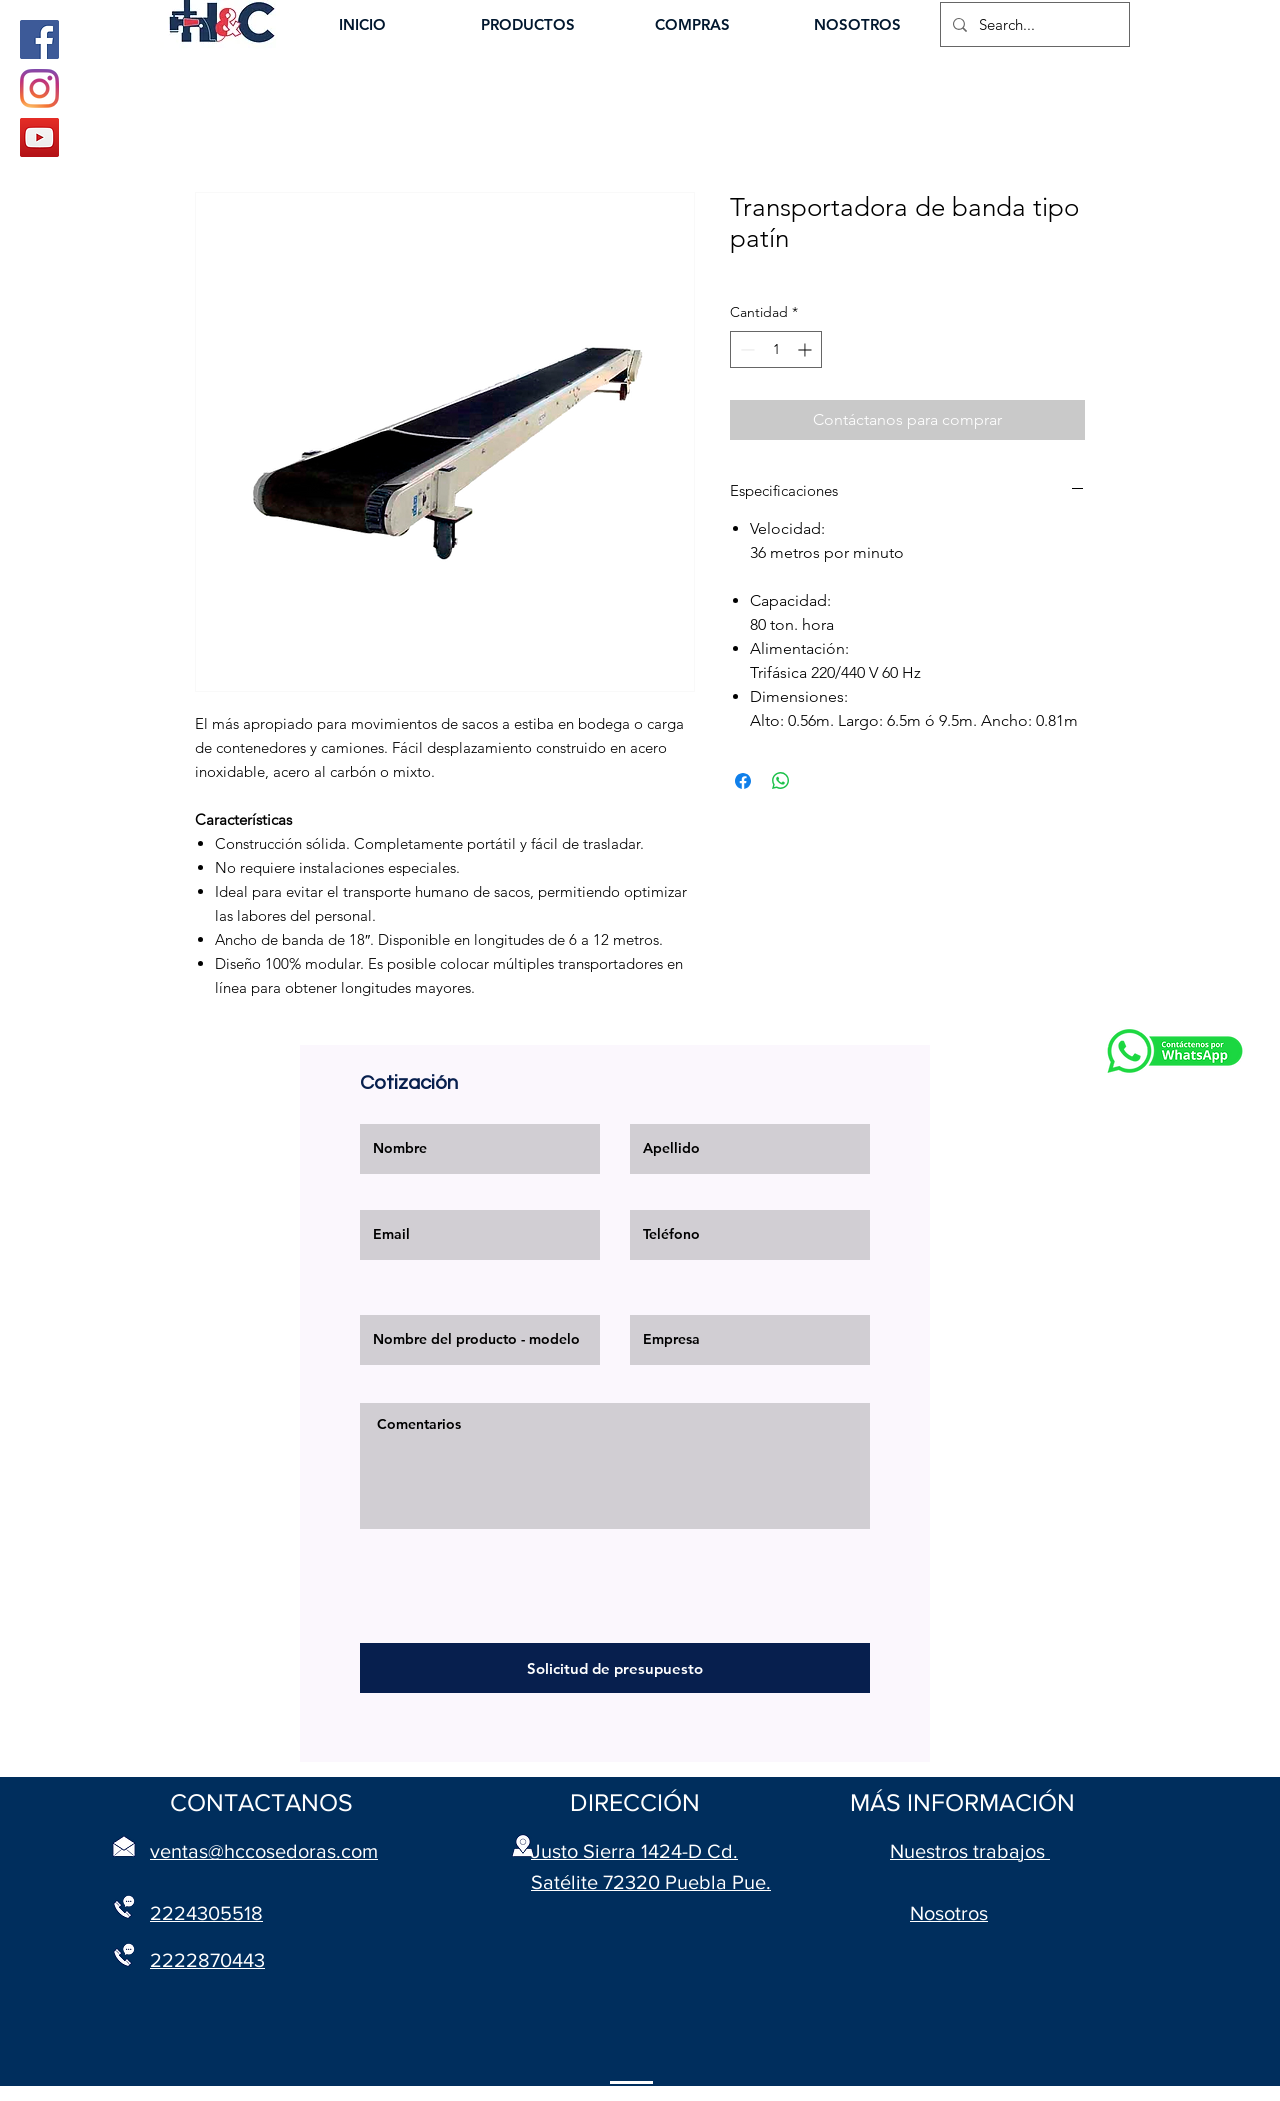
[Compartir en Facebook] (743, 781)
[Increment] (806, 349)
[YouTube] (39, 137)
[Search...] (1033, 24)
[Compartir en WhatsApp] (781, 781)
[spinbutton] (776, 349)
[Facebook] (39, 39)
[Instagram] (39, 88)
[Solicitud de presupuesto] (615, 1668)
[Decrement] (745, 349)
